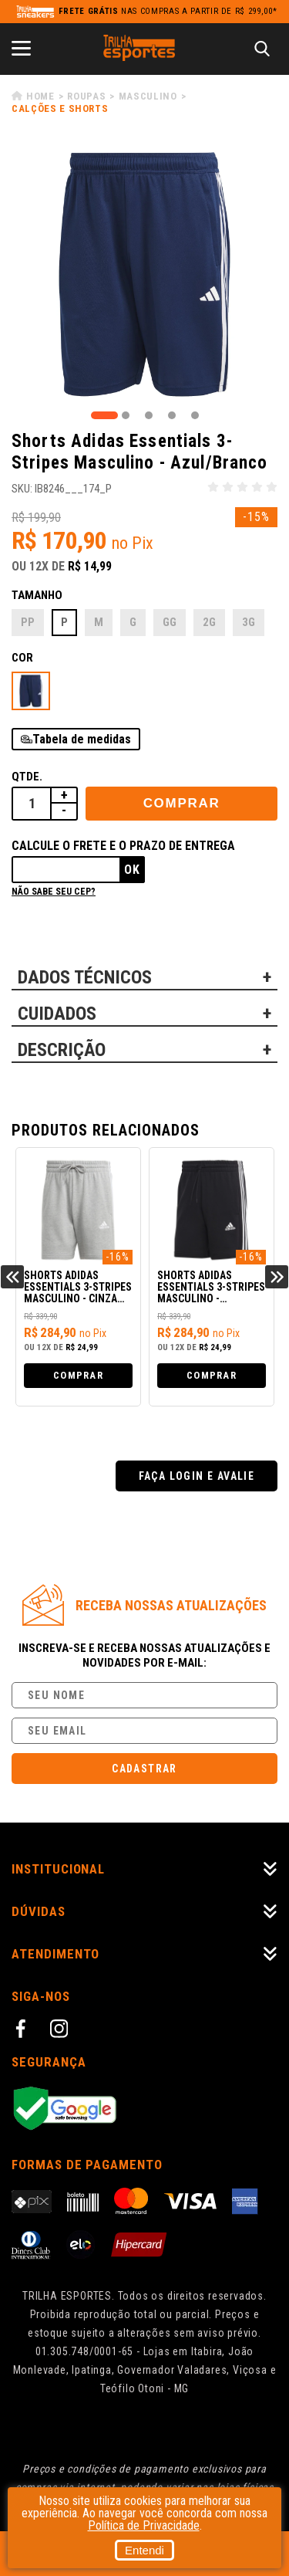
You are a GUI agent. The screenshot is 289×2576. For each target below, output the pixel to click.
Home (40, 96)
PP (28, 622)
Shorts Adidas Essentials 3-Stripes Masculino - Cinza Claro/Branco (78, 1287)
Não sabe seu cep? (54, 891)
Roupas (86, 96)
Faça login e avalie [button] (197, 1476)
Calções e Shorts (60, 108)
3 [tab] (149, 415)
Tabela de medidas (81, 739)
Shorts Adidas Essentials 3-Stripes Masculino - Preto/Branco (211, 1287)
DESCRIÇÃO (62, 1050)
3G (248, 622)
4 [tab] (172, 415)
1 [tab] (104, 415)
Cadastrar (144, 1768)
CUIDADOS (57, 1013)
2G (209, 622)
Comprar (181, 803)
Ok (132, 869)
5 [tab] (195, 415)
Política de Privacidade (144, 2525)
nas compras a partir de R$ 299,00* (168, 11)
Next (276, 1276)
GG (169, 622)
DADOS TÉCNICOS (85, 977)
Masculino (148, 96)
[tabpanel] (144, 274)
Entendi (144, 2550)
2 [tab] (125, 415)
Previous (12, 1276)
